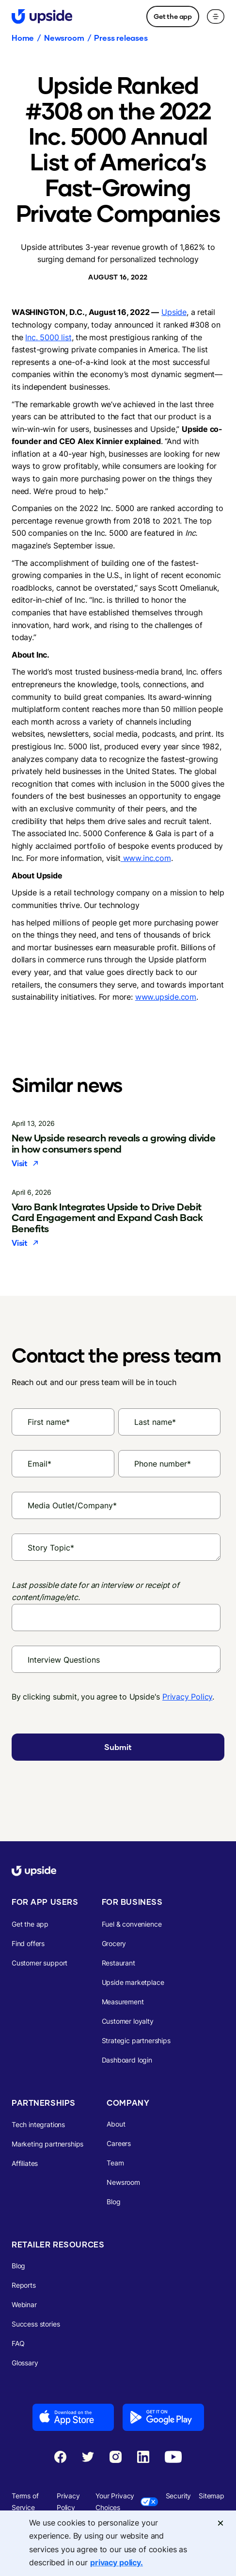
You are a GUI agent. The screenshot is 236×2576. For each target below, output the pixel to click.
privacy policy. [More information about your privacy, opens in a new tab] (116, 2562)
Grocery (114, 1943)
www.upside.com (165, 997)
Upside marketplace (133, 1982)
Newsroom (64, 37)
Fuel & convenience (132, 1924)
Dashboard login (127, 2060)
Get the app (173, 16)
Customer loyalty (128, 2021)
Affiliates (25, 2163)
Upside (174, 312)
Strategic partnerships (136, 2040)
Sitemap (211, 2496)
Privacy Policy (187, 1696)
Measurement (123, 2002)
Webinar (24, 2304)
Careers (119, 2143)
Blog (113, 2201)
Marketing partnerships (47, 2144)
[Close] (220, 2523)
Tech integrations (38, 2124)
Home (23, 37)
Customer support (39, 1963)
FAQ (18, 2343)
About (116, 2124)
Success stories (36, 2324)
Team (115, 2163)
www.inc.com (146, 858)
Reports (24, 2285)
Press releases (120, 37)
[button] (215, 16)
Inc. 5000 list (48, 337)
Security (178, 2496)
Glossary (25, 2363)
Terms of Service (25, 2501)
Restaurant (118, 1963)
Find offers (28, 1943)
